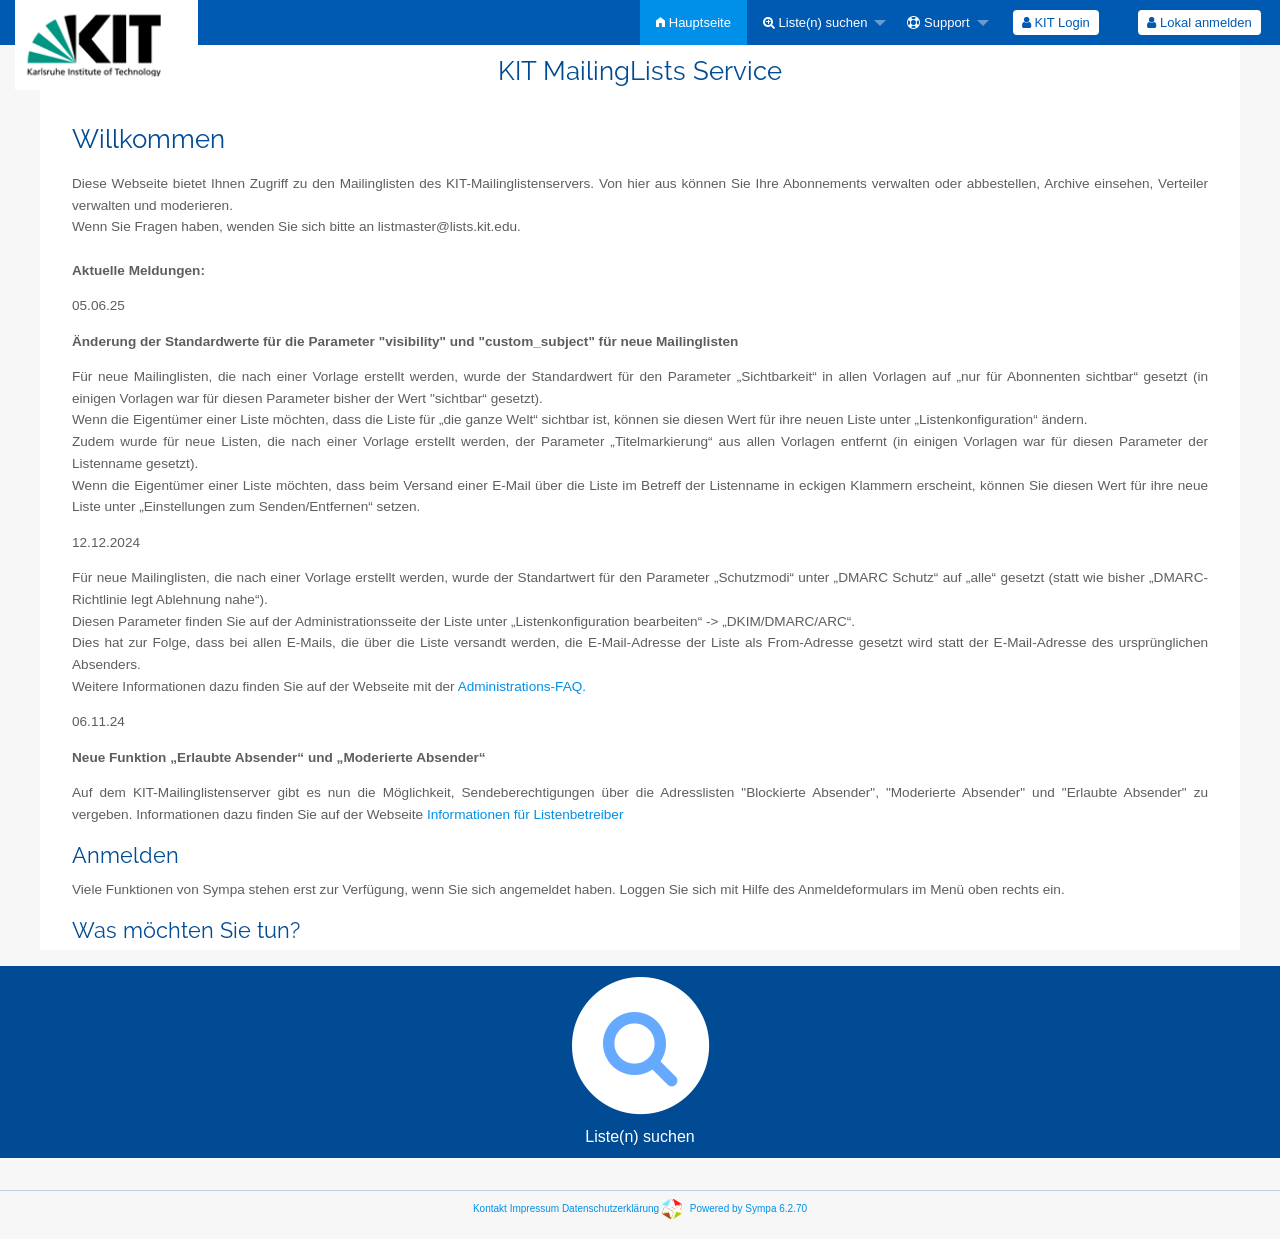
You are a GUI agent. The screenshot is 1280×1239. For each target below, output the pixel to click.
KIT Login (1056, 22)
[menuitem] (693, 22)
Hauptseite (693, 22)
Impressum (534, 1208)
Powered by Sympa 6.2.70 (748, 1208)
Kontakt (490, 1208)
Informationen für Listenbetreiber (525, 814)
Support (938, 22)
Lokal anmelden (1199, 22)
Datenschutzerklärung (610, 1208)
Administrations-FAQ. (522, 686)
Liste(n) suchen (815, 22)
